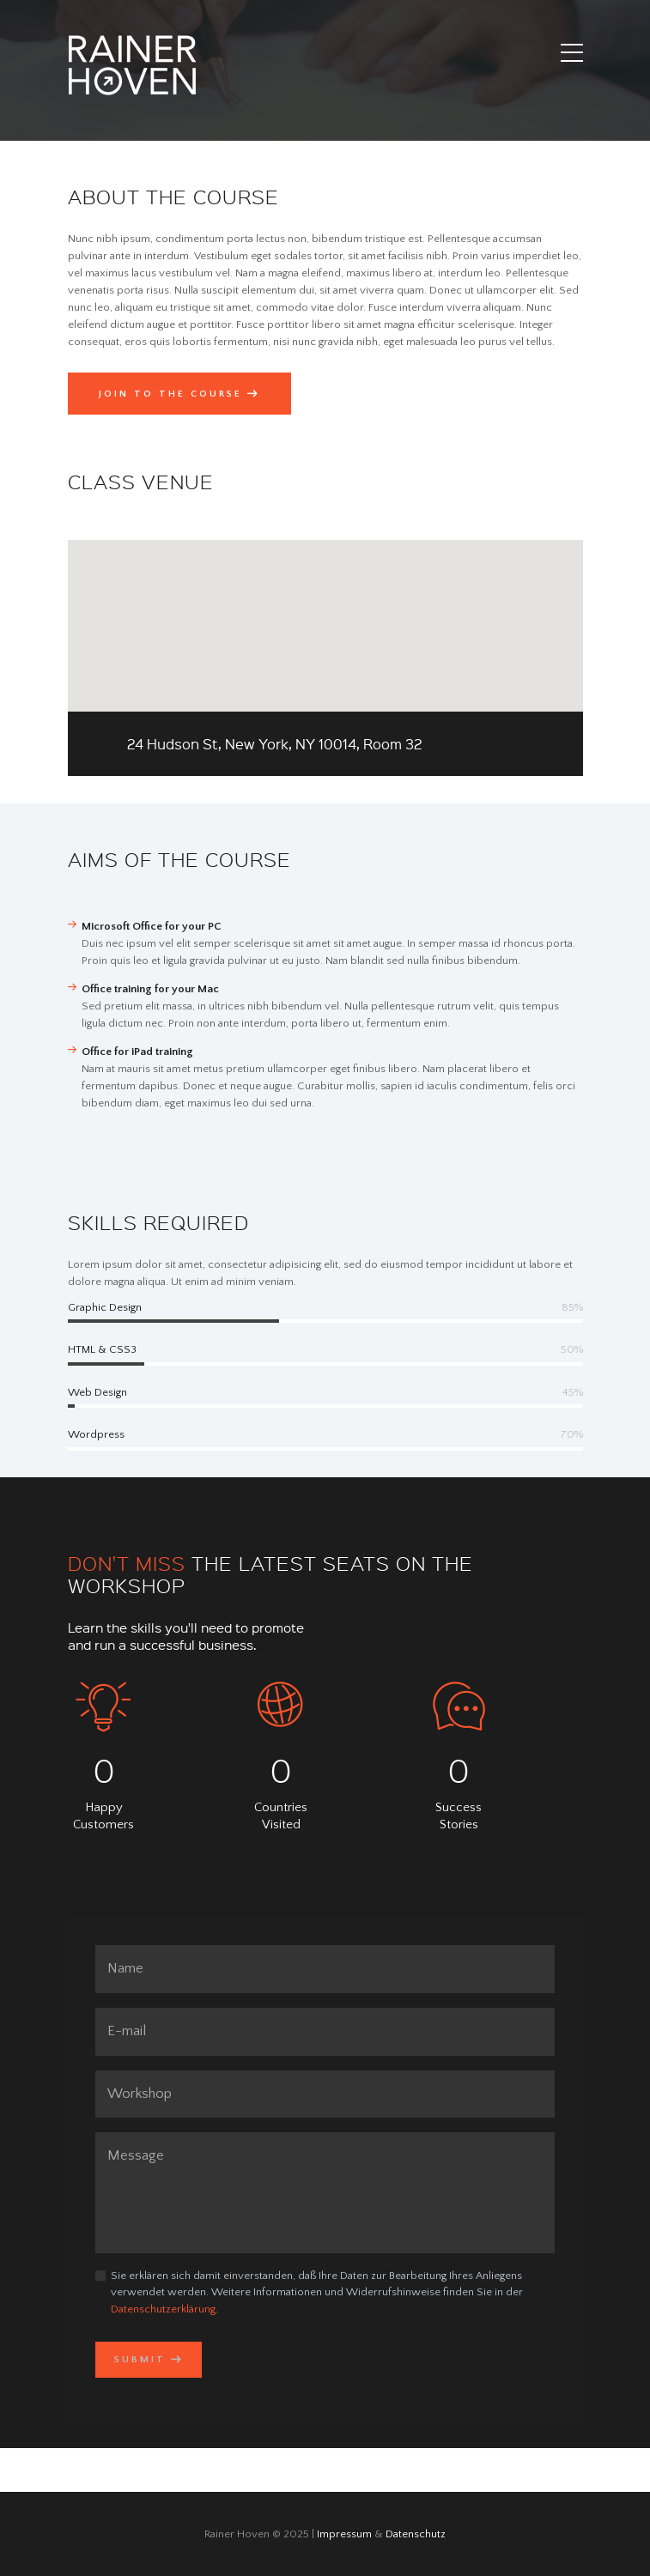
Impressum (344, 2534)
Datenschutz (416, 2534)
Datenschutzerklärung (163, 2309)
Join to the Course (170, 394)
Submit (140, 2360)
